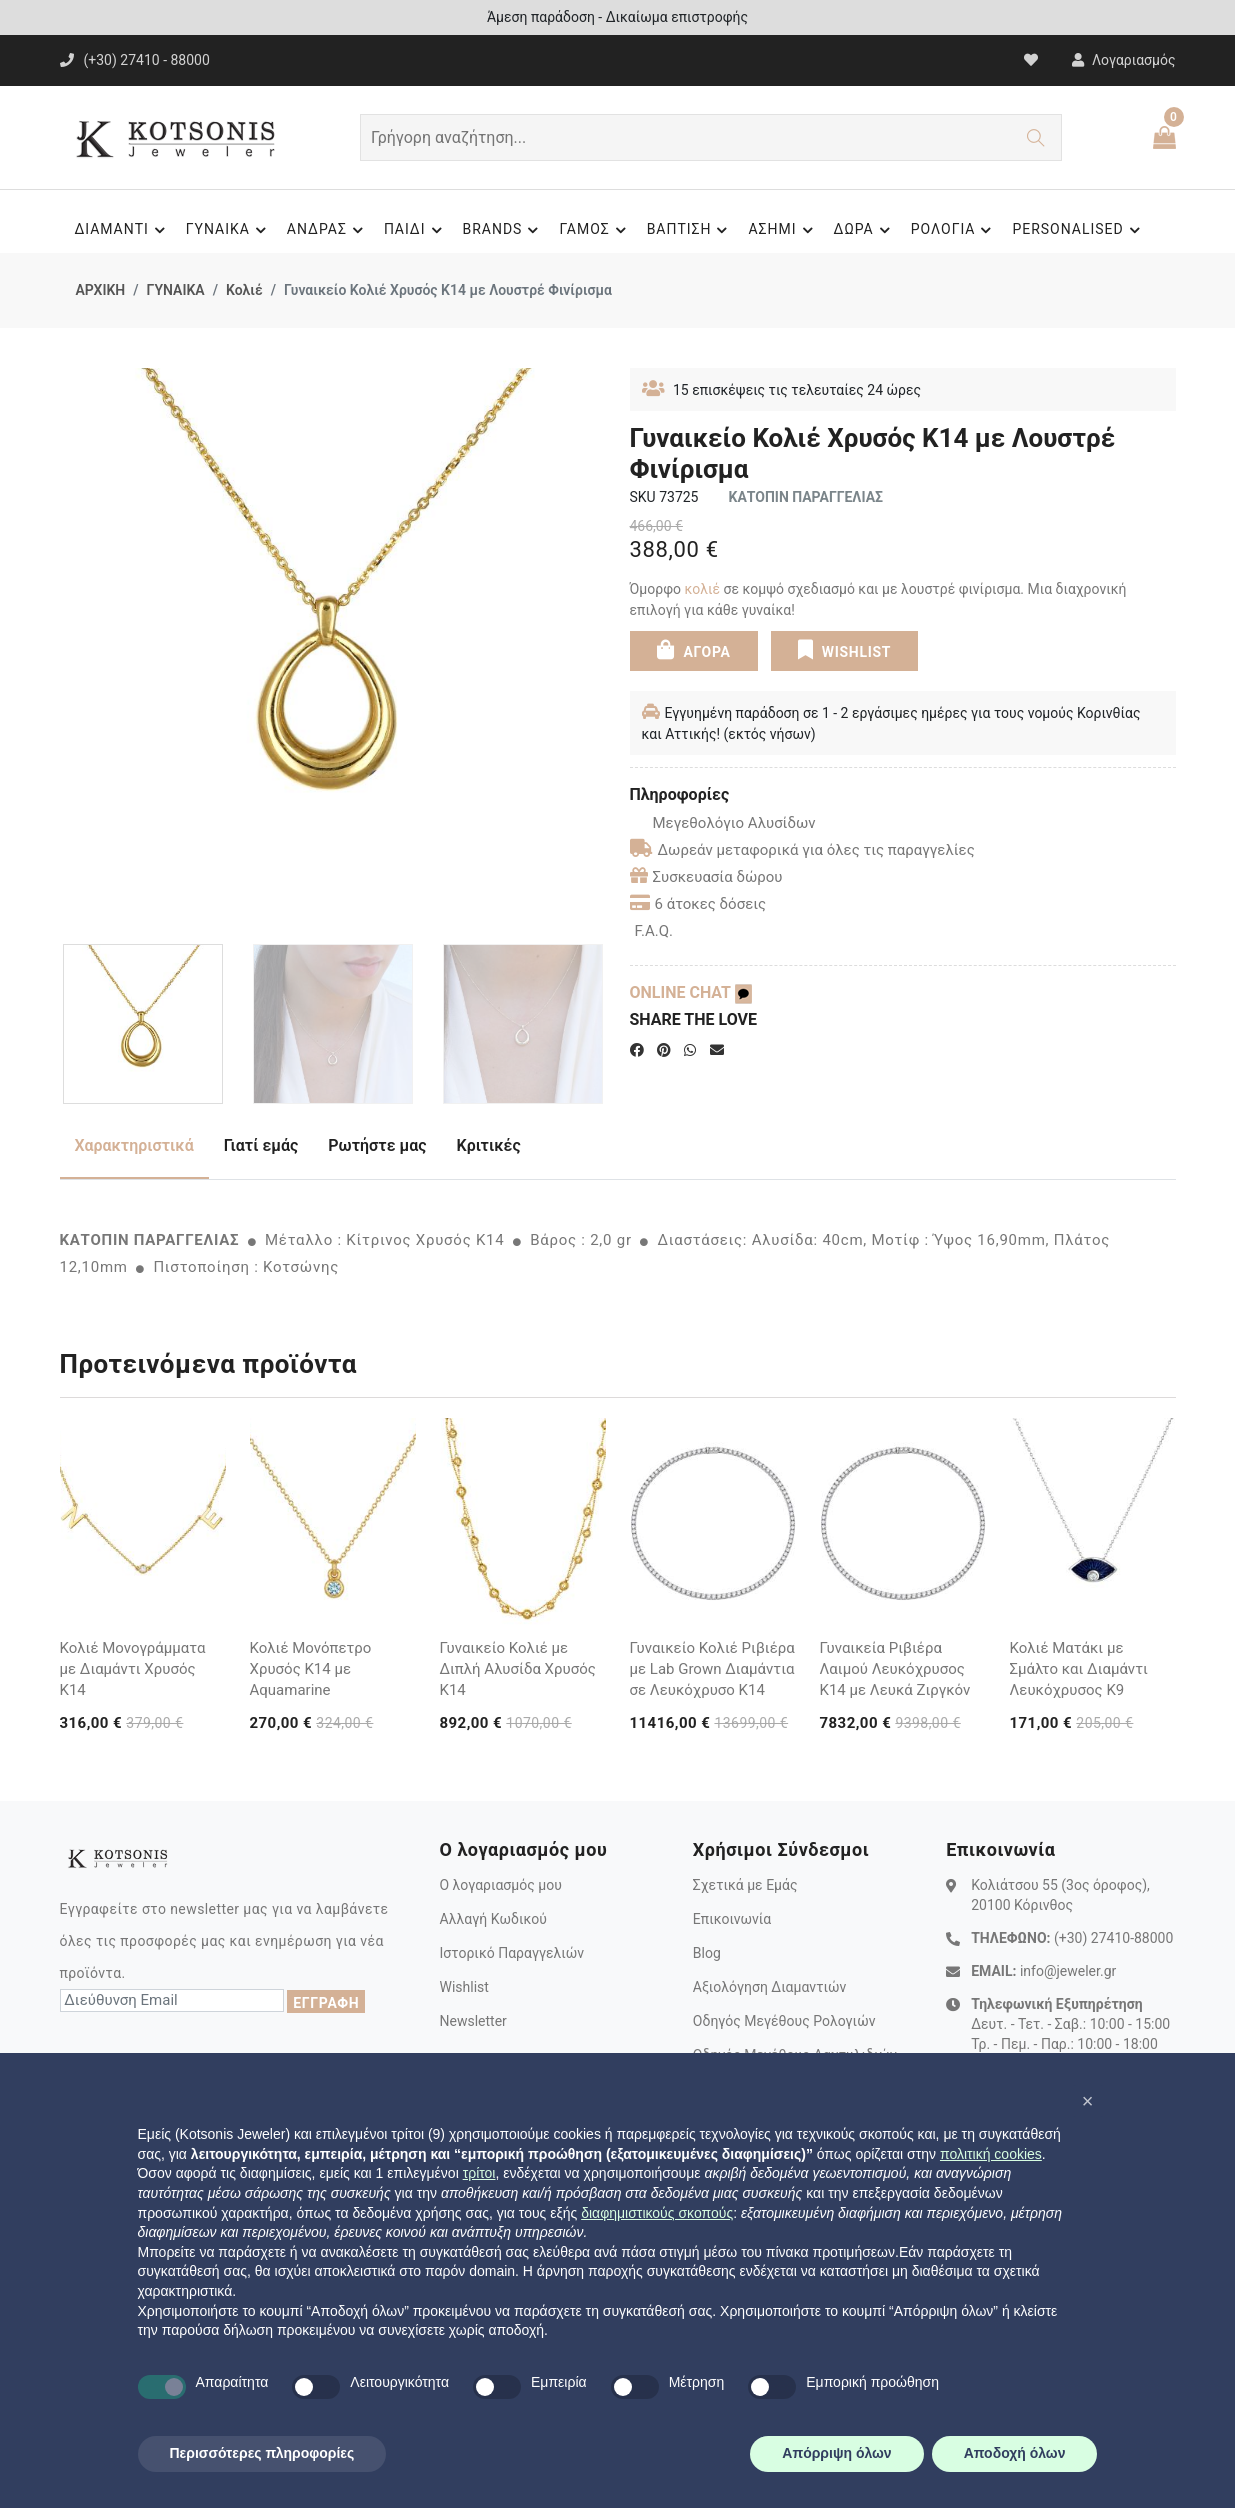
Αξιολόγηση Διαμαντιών (770, 1987)
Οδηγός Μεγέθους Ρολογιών (784, 2021)
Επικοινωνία (732, 1919)
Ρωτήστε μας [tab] (377, 1145)
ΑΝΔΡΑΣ (328, 230)
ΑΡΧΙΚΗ (101, 290)
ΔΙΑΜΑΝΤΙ (122, 230)
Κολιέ (244, 290)
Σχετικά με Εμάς (745, 1885)
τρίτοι (479, 2173)
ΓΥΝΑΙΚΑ (229, 230)
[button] (1088, 2101)
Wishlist (463, 1987)
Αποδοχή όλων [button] (1015, 2453)
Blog (707, 1953)
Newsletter (472, 2021)
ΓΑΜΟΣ (595, 230)
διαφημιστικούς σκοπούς (657, 2213)
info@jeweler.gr (1068, 1971)
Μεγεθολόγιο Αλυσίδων (723, 823)
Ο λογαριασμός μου (500, 1885)
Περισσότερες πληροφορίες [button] (262, 2453)
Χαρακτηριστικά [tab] (134, 1145)
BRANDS (504, 230)
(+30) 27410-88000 (1113, 1938)
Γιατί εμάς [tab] (261, 1145)
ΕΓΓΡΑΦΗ (326, 2003)
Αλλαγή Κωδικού (492, 1919)
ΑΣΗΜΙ (783, 230)
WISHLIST (844, 650)
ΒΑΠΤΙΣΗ (690, 230)
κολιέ (703, 589)
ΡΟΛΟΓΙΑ (954, 230)
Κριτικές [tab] (489, 1145)
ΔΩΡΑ (865, 230)
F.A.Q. (654, 931)
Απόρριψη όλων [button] (836, 2453)
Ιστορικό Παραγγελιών (511, 1953)
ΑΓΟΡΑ (693, 650)
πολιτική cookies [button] (991, 2154)
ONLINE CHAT (691, 992)
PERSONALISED (1078, 230)
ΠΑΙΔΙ (416, 230)
